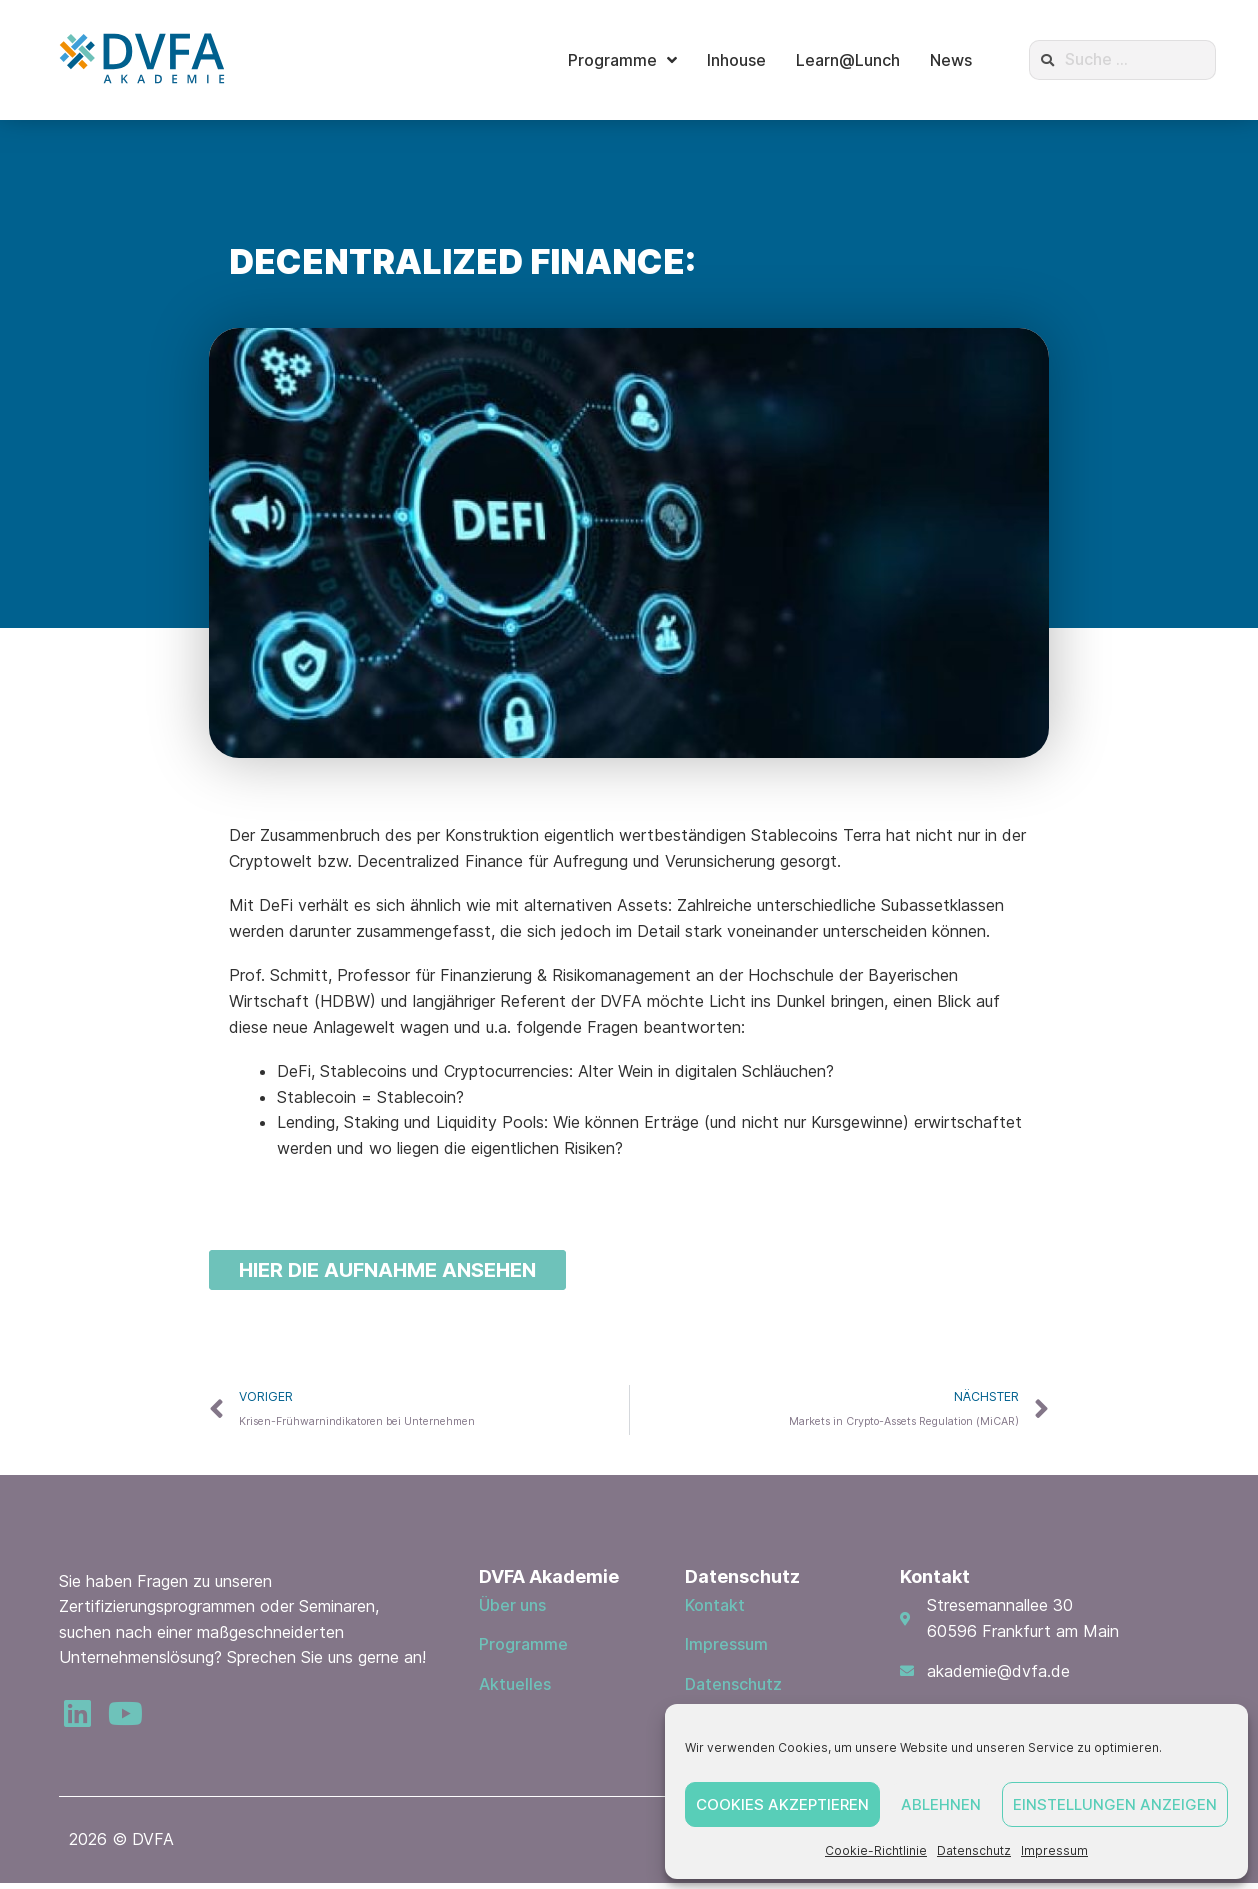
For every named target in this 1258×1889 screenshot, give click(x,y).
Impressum (1054, 1850)
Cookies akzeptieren (782, 1804)
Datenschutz (974, 1850)
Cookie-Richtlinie (876, 1850)
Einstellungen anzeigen (1115, 1804)
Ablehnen (941, 1804)
